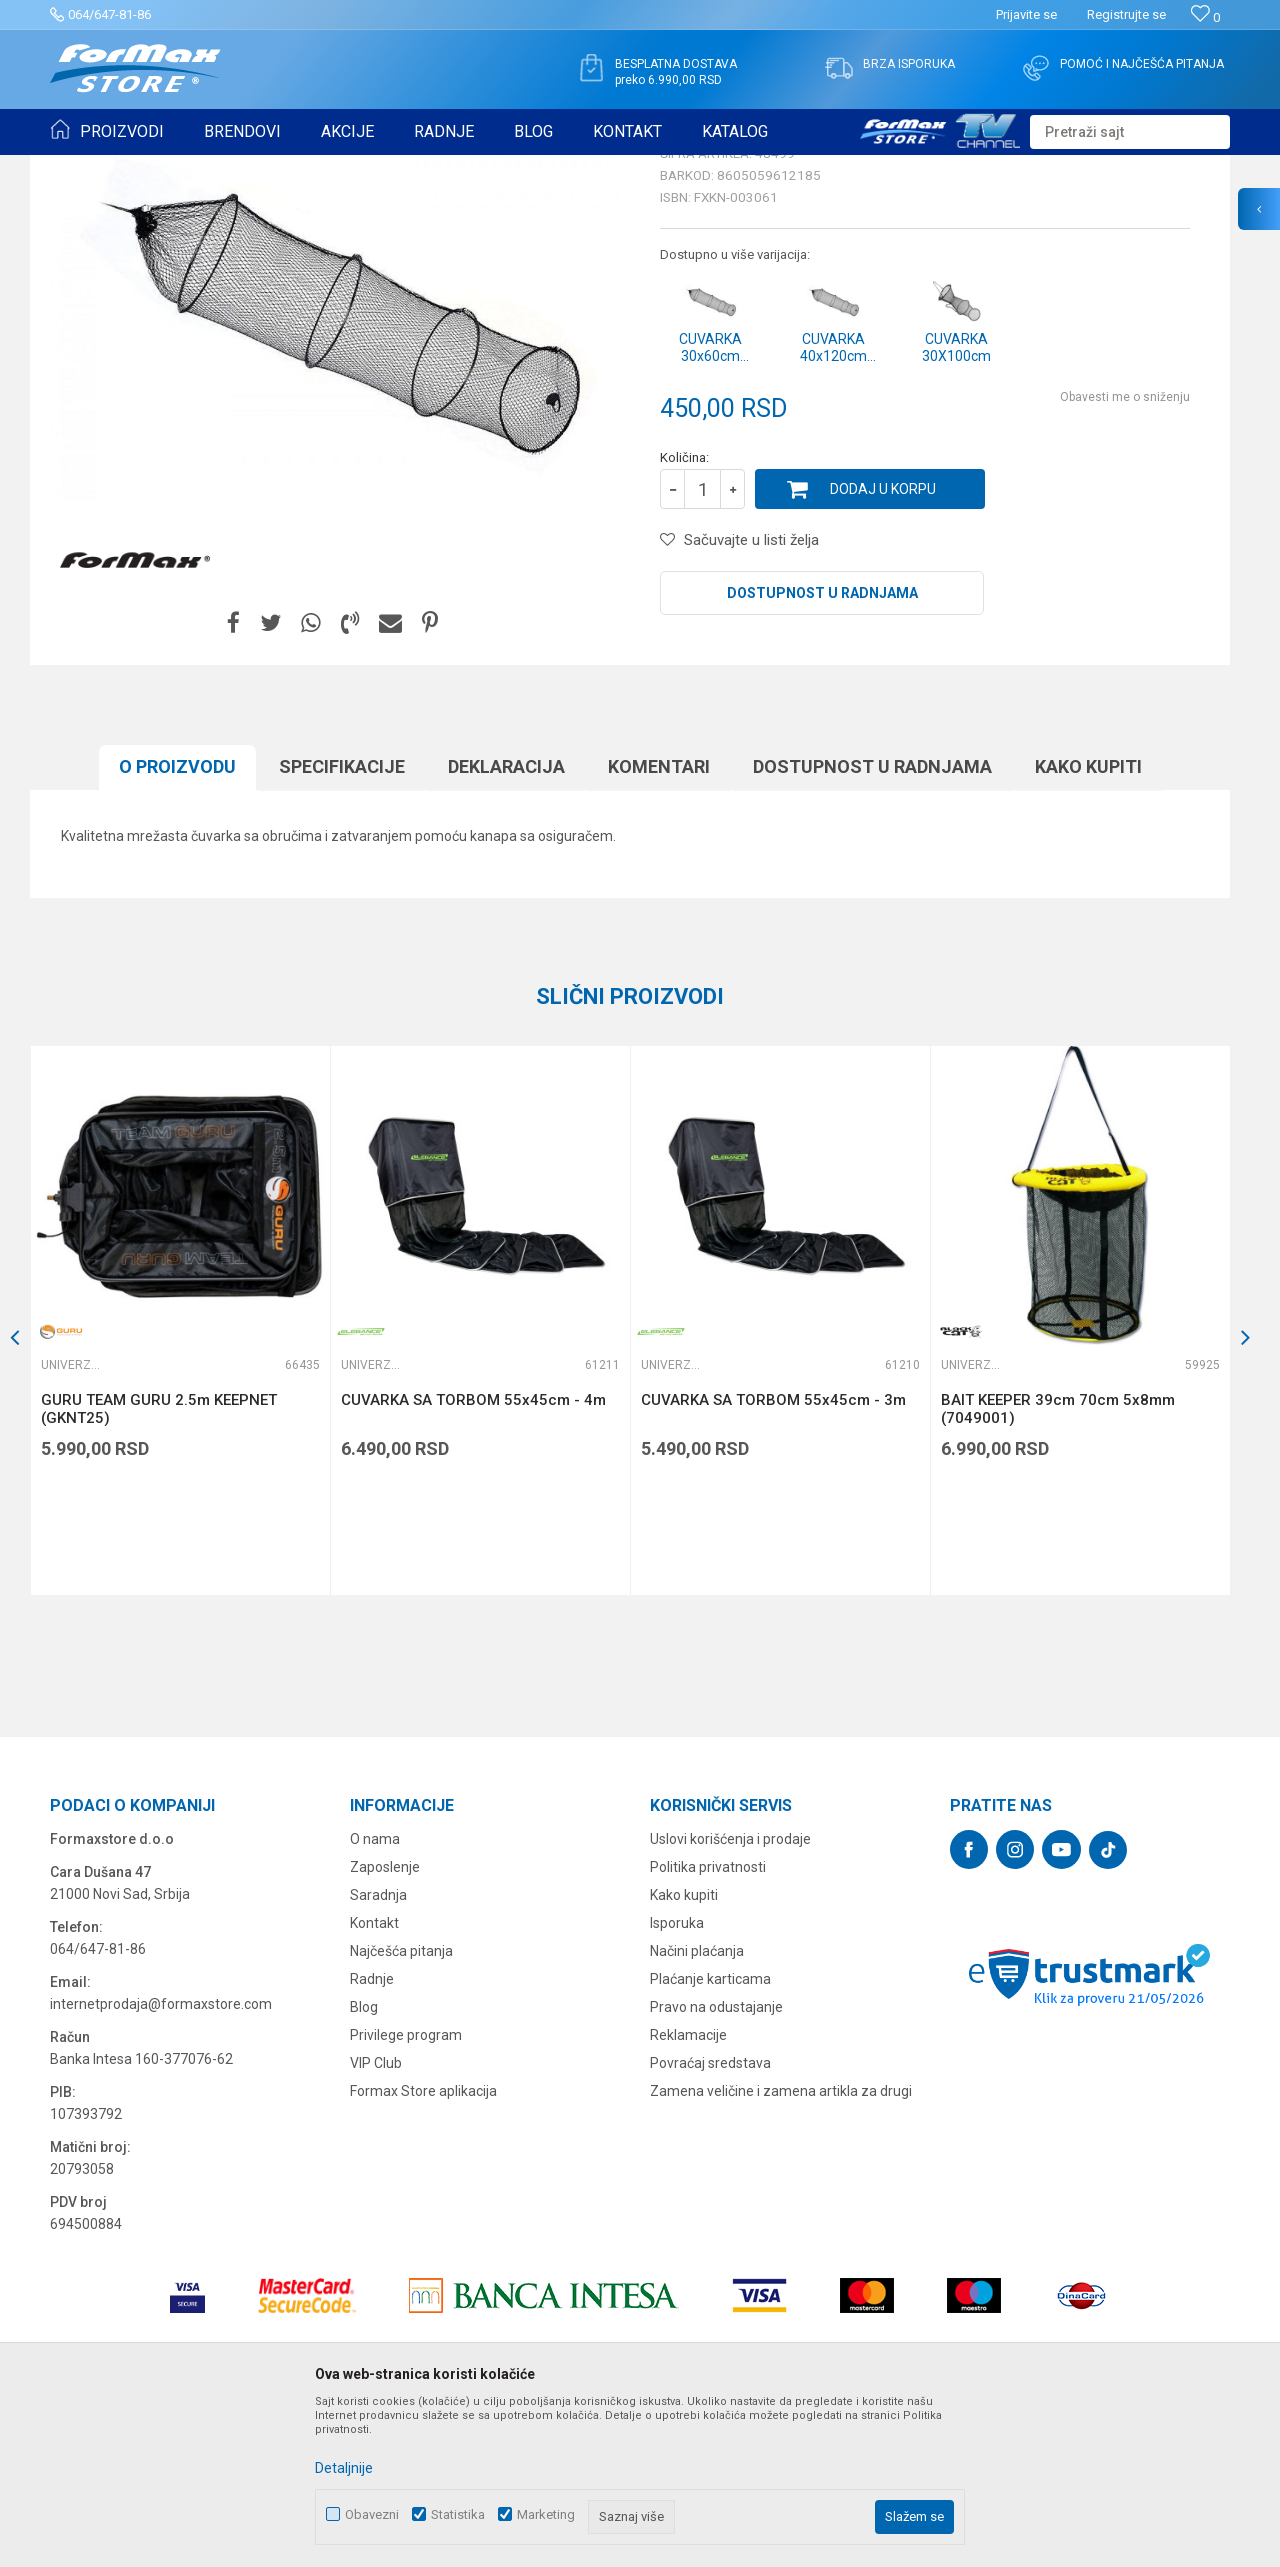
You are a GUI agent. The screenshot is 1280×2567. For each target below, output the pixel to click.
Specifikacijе (342, 921)
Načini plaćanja (697, 2106)
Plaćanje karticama (710, 2134)
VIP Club (376, 2218)
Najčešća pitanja (401, 2106)
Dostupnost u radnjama (822, 748)
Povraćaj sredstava (710, 2218)
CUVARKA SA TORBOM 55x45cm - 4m (473, 1555)
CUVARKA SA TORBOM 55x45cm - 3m (773, 1555)
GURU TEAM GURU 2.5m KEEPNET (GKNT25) (159, 1564)
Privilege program (406, 2190)
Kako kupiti (1088, 921)
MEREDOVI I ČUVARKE (265, 168)
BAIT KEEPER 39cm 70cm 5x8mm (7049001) (1058, 1564)
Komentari (659, 921)
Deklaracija (506, 921)
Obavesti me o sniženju (1125, 552)
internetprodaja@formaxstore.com (161, 2159)
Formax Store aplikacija (423, 2246)
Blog (364, 2162)
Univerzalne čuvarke (398, 168)
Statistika (458, 2514)
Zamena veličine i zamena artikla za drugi (781, 2246)
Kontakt (374, 2078)
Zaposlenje (385, 2022)
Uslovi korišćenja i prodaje (730, 1994)
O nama (375, 1994)
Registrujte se (1126, 14)
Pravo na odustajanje (716, 2162)
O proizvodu (177, 921)
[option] (180, 1475)
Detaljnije (344, 2468)
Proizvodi (163, 168)
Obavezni (372, 2514)
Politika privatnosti (708, 2022)
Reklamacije (688, 2190)
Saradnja (378, 2050)
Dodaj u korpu (883, 644)
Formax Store (86, 168)
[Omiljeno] (1205, 17)
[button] (1130, 132)
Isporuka (677, 2078)
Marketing (546, 2514)
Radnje (372, 2134)
